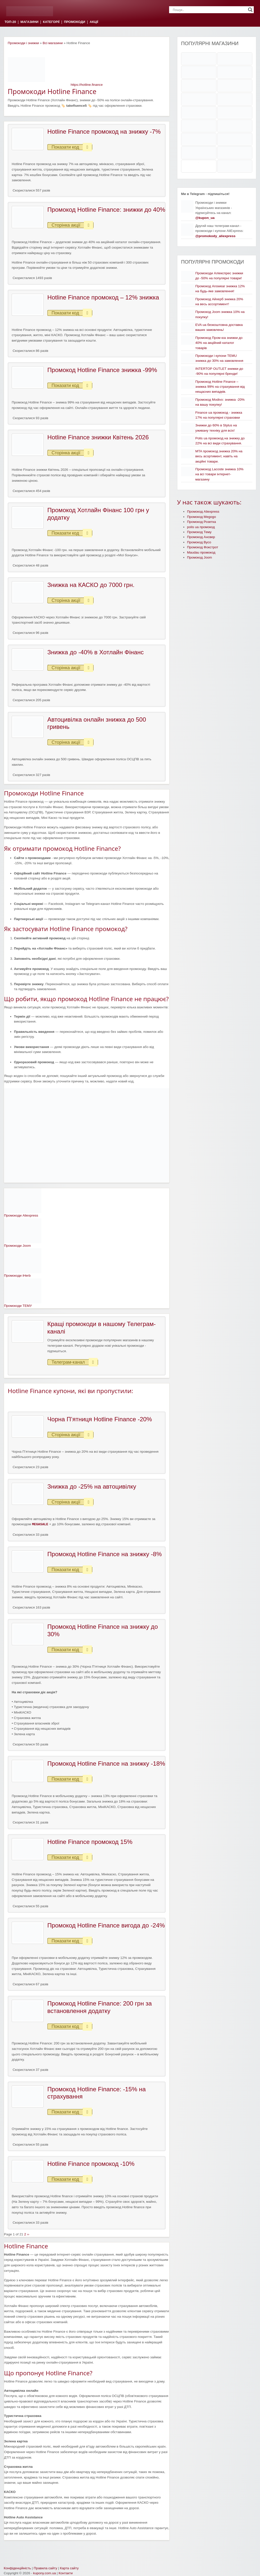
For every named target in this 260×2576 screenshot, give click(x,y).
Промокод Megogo (201, 517)
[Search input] (209, 9)
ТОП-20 (10, 22)
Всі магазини (53, 43)
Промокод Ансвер (201, 537)
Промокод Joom (199, 557)
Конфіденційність (17, 2568)
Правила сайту (45, 2568)
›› (28, 2234)
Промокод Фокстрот (202, 547)
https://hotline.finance (87, 85)
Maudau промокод (201, 552)
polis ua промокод (201, 527)
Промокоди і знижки (23, 43)
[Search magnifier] (250, 9)
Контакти (66, 2573)
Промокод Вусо (199, 542)
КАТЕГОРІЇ (51, 22)
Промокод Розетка (201, 522)
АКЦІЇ (94, 22)
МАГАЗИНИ (29, 22)
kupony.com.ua (44, 2573)
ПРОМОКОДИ (74, 22)
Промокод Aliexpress (203, 511)
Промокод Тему (199, 532)
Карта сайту (69, 2568)
